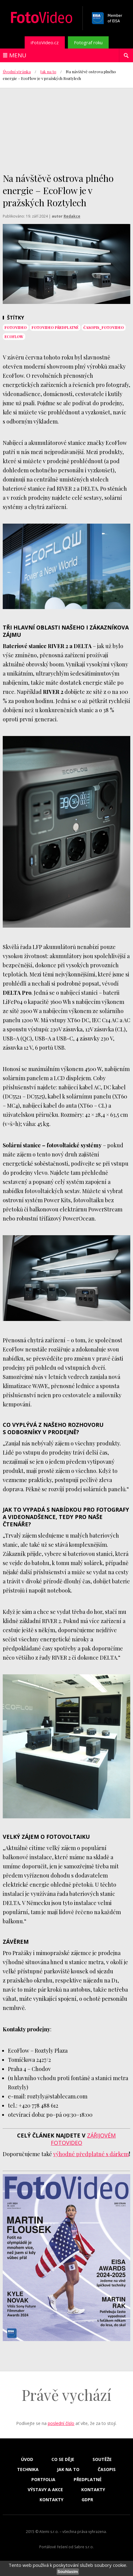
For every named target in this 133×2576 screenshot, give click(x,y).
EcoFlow (14, 336)
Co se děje (62, 2459)
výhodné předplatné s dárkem (91, 2154)
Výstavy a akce (45, 2489)
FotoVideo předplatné (55, 327)
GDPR (87, 2499)
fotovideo (16, 327)
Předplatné (88, 2479)
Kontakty (93, 2489)
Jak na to (48, 71)
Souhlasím (68, 2571)
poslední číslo (61, 2423)
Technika (28, 2469)
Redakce (72, 216)
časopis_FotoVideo (103, 327)
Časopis (107, 2469)
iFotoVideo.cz (45, 42)
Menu (17, 55)
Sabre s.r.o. (84, 2546)
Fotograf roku (88, 42)
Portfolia (43, 2479)
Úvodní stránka (17, 71)
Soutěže (102, 2459)
